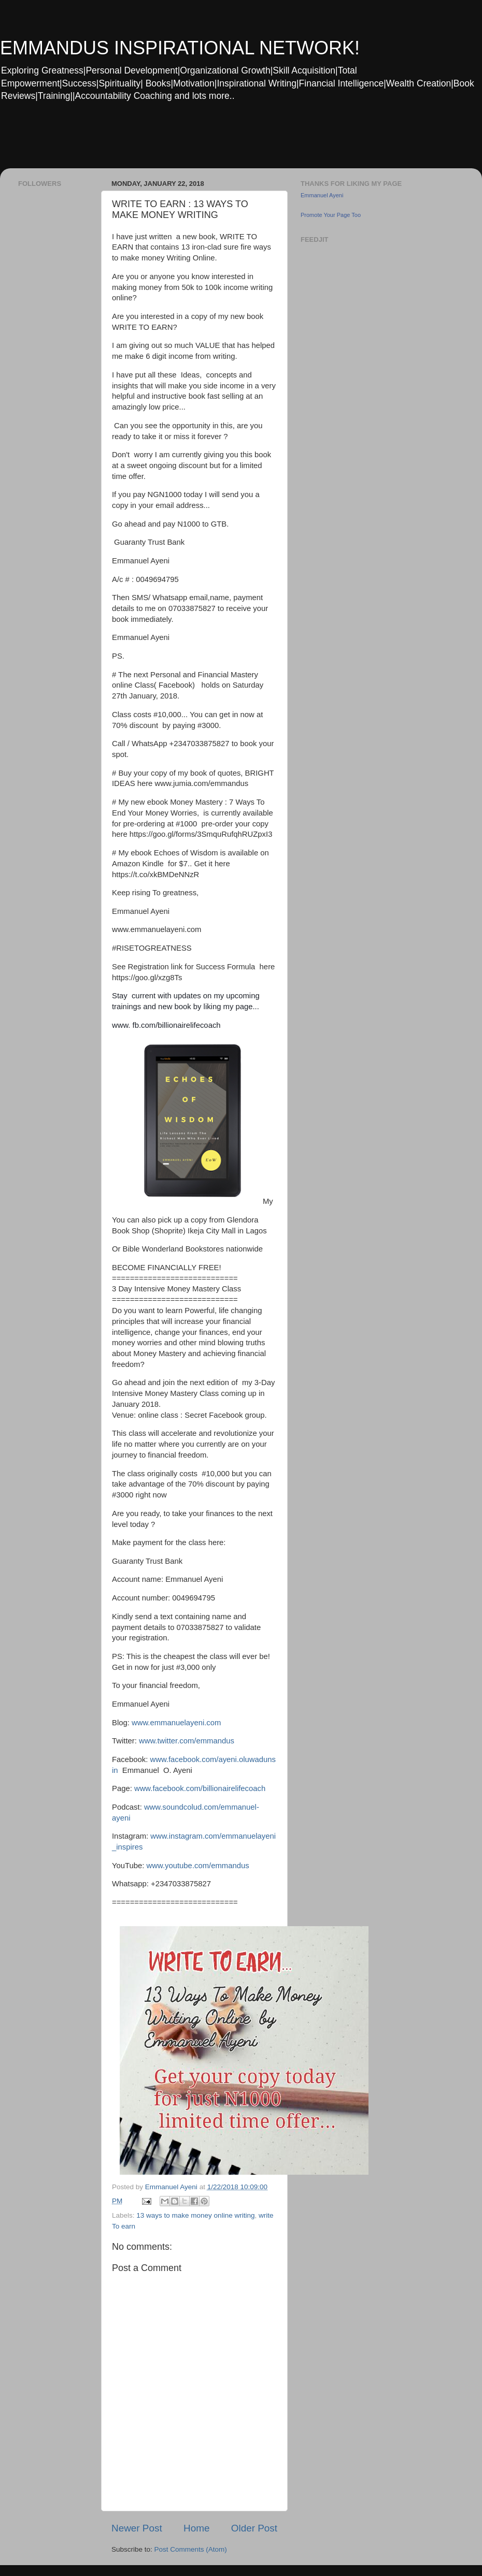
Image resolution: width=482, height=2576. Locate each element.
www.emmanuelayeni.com (176, 1723)
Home (196, 2528)
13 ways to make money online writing (195, 2215)
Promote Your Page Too (331, 215)
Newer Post (136, 2528)
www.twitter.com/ (167, 1741)
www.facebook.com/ (168, 1788)
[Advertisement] (199, 142)
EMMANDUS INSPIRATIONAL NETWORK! (180, 48)
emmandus (215, 1741)
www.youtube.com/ (179, 1865)
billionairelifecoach (234, 1788)
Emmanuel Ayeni (322, 195)
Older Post (254, 2528)
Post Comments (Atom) (190, 2549)
